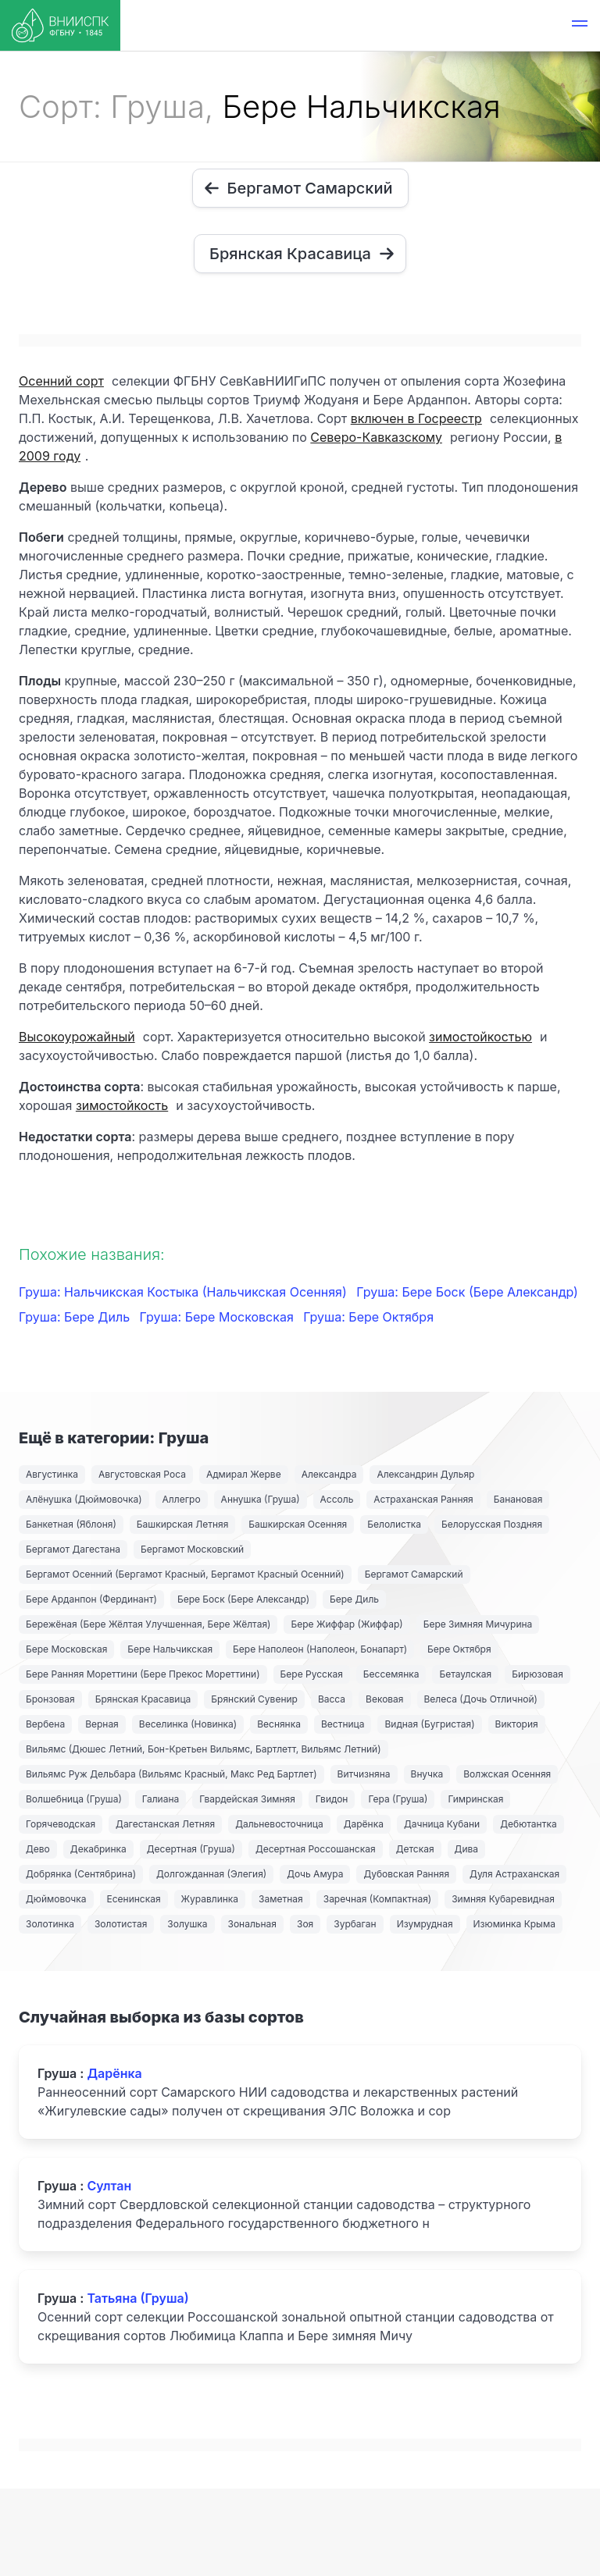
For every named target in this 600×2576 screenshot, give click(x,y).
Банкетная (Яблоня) (71, 1524)
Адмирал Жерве (243, 1474)
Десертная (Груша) (191, 1849)
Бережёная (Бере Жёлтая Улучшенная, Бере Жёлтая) (148, 1624)
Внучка (427, 1774)
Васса (331, 1699)
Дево (38, 1849)
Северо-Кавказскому (376, 437)
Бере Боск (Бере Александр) (243, 1599)
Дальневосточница (279, 1824)
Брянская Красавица (143, 1699)
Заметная (281, 1899)
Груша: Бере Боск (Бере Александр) (467, 1292)
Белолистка (394, 1524)
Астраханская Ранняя (423, 1499)
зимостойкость (122, 1105)
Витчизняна (364, 1774)
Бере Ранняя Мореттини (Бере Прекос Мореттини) (143, 1674)
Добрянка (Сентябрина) (81, 1874)
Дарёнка (364, 1824)
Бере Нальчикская (169, 1649)
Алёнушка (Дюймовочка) (84, 1499)
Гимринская (475, 1799)
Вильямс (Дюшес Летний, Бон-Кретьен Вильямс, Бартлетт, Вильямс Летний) (203, 1749)
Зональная (252, 1924)
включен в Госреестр (416, 418)
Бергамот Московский (192, 1549)
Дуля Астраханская (514, 1874)
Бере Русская (311, 1674)
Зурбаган (355, 1924)
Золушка (187, 1924)
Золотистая (121, 1924)
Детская (415, 1849)
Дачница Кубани (442, 1824)
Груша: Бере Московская (219, 1317)
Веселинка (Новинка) (188, 1724)
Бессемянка (391, 1674)
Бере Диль (354, 1599)
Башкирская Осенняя (297, 1524)
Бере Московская (66, 1649)
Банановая (518, 1499)
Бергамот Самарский (414, 1574)
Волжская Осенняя (507, 1774)
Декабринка (98, 1849)
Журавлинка (210, 1899)
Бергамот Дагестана (73, 1549)
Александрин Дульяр (425, 1474)
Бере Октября (459, 1649)
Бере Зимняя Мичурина (478, 1624)
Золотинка (50, 1924)
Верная (102, 1724)
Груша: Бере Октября (368, 1317)
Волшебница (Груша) (74, 1799)
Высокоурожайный (77, 1036)
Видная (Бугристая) (429, 1724)
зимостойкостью (480, 1036)
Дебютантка (528, 1824)
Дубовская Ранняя (406, 1874)
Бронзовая (50, 1699)
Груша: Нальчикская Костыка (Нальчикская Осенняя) (184, 1292)
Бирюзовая (537, 1674)
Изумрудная (425, 1924)
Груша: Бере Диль (76, 1317)
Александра (329, 1474)
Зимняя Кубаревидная (503, 1899)
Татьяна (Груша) (137, 2298)
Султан (109, 2186)
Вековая (384, 1699)
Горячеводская (60, 1824)
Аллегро (181, 1499)
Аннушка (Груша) (260, 1499)
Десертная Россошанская (315, 1849)
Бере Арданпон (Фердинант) (91, 1599)
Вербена (45, 1724)
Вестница (343, 1724)
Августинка (52, 1474)
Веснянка (279, 1724)
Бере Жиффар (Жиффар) (346, 1624)
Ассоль (337, 1499)
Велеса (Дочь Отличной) (481, 1699)
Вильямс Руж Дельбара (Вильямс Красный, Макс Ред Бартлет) (171, 1774)
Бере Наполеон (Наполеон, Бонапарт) (320, 1649)
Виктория (516, 1724)
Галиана (160, 1799)
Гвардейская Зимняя (247, 1799)
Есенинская (134, 1899)
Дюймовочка (56, 1899)
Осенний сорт (61, 381)
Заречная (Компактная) (377, 1899)
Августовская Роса (142, 1474)
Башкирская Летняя (183, 1524)
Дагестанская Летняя (165, 1824)
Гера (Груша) (397, 1799)
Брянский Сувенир (254, 1699)
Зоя (305, 1924)
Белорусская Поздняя (491, 1524)
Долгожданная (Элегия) (211, 1874)
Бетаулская (465, 1674)
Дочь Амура (315, 1874)
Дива (466, 1849)
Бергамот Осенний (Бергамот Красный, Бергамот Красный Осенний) (185, 1574)
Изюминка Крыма (514, 1924)
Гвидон (332, 1799)
